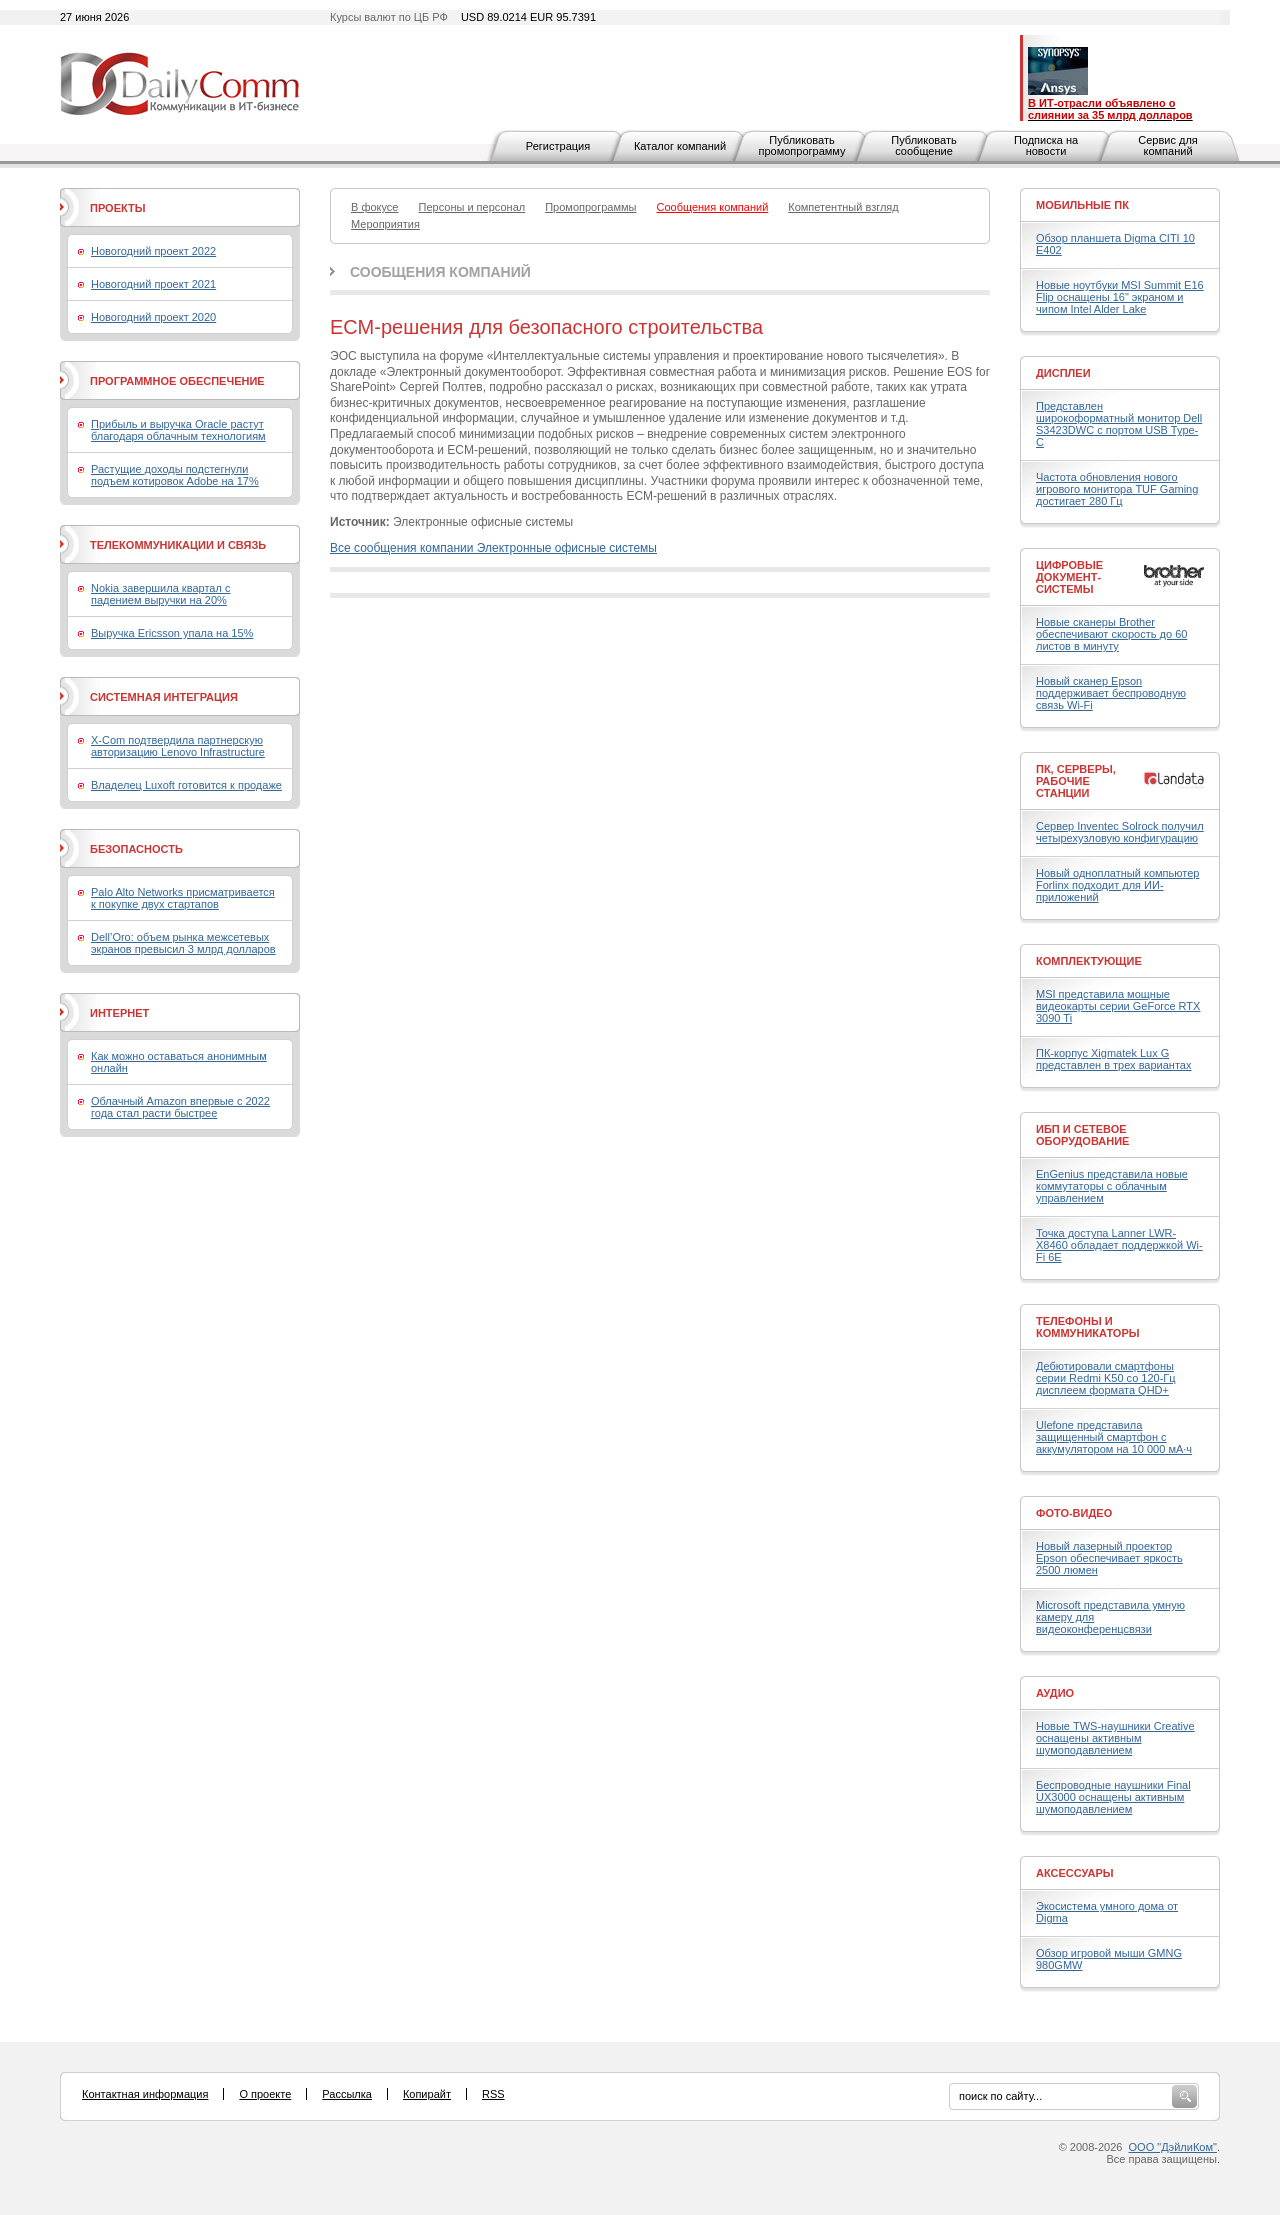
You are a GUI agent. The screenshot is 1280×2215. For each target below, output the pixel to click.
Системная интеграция (164, 697)
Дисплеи (1063, 373)
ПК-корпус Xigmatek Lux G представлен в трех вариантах (1113, 1059)
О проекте (265, 2094)
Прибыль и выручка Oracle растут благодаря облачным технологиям (178, 430)
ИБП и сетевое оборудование (1082, 1135)
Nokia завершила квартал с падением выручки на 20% (160, 594)
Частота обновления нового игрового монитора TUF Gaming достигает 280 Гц (1117, 489)
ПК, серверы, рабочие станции (1076, 781)
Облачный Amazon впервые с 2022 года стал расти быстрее (180, 1107)
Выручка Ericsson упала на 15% (172, 633)
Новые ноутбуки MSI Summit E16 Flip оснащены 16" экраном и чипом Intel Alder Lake (1120, 297)
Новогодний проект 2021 (153, 284)
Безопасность (136, 849)
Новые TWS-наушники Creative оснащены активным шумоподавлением (1115, 1738)
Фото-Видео (1074, 1513)
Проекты (117, 208)
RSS (493, 2094)
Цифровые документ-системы (1069, 577)
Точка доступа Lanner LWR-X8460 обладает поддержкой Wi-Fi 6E (1119, 1245)
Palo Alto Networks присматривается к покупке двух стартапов (183, 898)
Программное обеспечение (177, 381)
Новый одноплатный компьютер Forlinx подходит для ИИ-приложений (1117, 885)
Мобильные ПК (1082, 205)
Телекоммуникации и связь (178, 545)
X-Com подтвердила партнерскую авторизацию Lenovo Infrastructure (178, 746)
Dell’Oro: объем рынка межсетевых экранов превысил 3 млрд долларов (183, 943)
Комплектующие (1089, 961)
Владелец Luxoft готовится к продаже (186, 785)
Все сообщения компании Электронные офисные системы (493, 548)
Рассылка (347, 2094)
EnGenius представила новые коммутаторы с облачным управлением (1112, 1186)
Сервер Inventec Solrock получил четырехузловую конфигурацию (1120, 832)
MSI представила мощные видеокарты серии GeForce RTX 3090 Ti (1118, 1006)
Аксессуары (1075, 1873)
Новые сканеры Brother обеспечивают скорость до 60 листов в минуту (1111, 634)
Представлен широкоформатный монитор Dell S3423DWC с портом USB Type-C (1119, 424)
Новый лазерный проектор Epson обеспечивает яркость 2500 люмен (1109, 1558)
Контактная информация (145, 2094)
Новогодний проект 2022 (153, 251)
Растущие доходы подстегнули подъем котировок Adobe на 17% (175, 475)
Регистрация (558, 146)
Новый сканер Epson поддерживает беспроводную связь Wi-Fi (1111, 693)
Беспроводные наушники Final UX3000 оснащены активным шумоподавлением (1113, 1797)
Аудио (1055, 1693)
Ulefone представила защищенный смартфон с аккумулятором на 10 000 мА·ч (1114, 1437)
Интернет (119, 1013)
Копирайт (427, 2094)
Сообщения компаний (440, 272)
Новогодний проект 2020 (153, 317)
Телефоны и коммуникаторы (1088, 1327)
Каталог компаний (680, 146)
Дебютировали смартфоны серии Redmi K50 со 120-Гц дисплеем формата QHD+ (1106, 1378)
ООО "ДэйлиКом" (1173, 2147)
